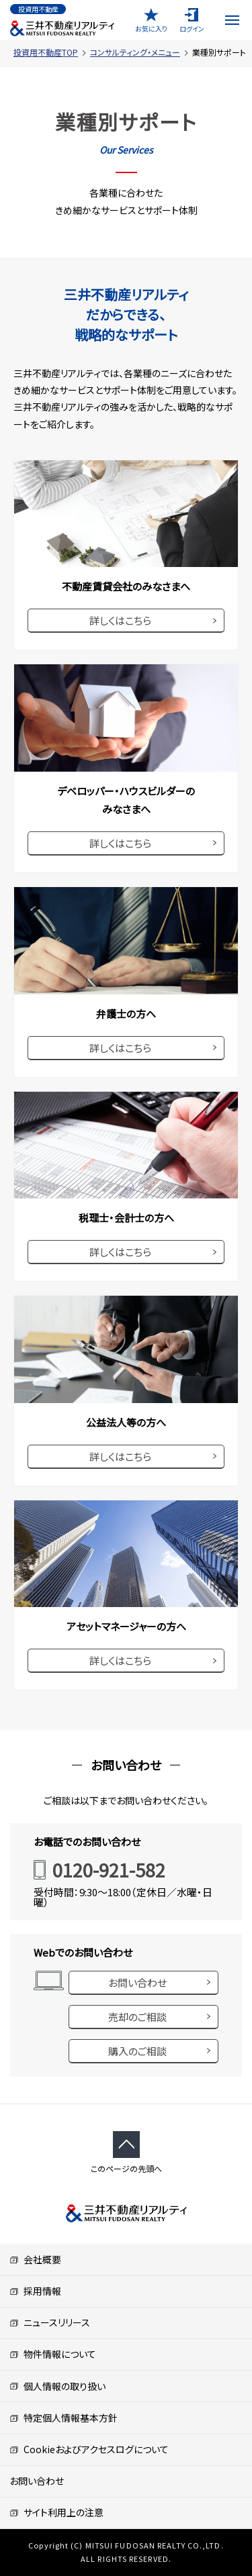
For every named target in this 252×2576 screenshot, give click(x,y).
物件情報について (52, 2354)
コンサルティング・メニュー (135, 52)
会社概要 (35, 2259)
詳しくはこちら (120, 620)
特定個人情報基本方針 (63, 2417)
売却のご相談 (137, 2017)
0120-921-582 (108, 1870)
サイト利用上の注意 (56, 2512)
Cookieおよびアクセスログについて (89, 2449)
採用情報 (35, 2291)
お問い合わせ (137, 1982)
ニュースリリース (49, 2322)
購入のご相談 (137, 2051)
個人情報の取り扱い (57, 2386)
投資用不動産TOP (45, 52)
